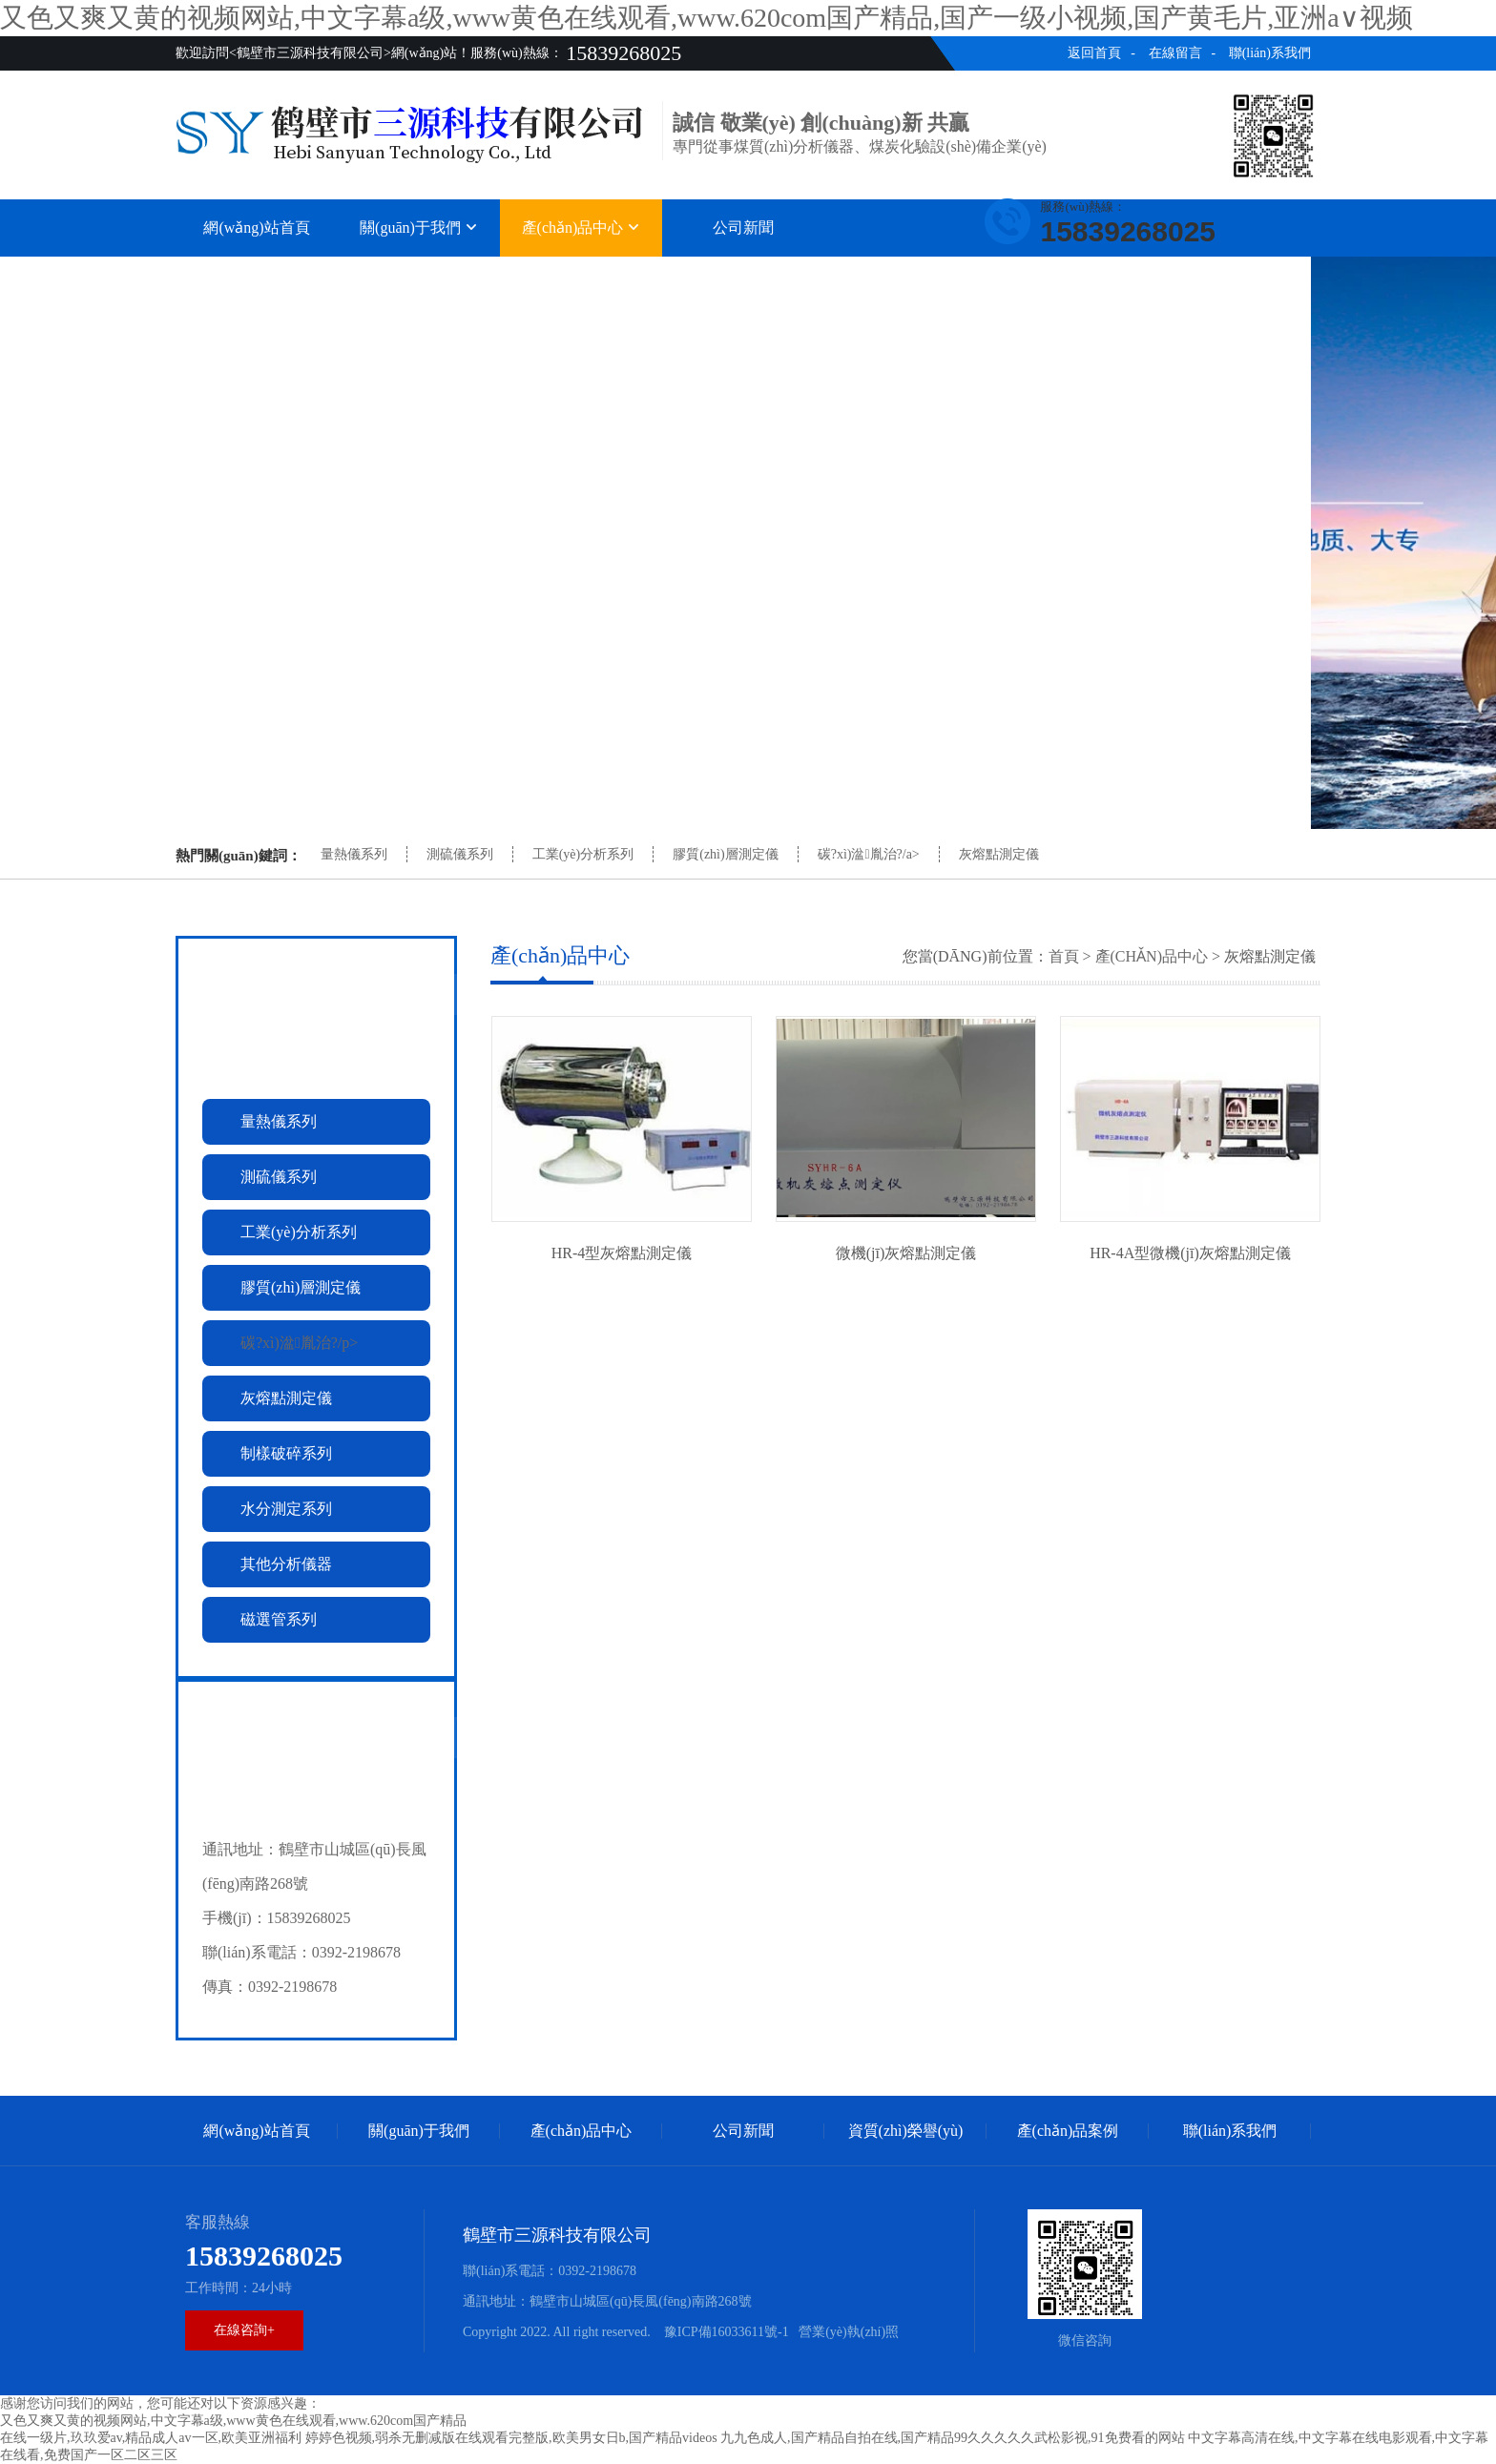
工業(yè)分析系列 (583, 854)
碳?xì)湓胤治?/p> (299, 1343)
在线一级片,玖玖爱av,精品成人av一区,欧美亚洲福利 (150, 2438)
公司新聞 (743, 227)
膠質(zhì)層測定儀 (725, 854)
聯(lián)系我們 (1270, 53)
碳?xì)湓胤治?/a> (869, 854)
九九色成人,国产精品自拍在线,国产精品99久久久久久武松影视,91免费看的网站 (952, 2438)
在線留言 (1175, 53)
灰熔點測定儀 (999, 854)
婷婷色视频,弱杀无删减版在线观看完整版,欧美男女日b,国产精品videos (511, 2438)
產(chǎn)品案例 (1068, 276)
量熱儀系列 (354, 854)
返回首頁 (1094, 53)
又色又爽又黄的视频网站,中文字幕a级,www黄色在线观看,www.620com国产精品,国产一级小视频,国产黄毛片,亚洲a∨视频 (706, 17)
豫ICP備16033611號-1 (724, 2332)
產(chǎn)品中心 (581, 227)
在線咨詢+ (244, 2330)
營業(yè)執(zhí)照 (849, 2332)
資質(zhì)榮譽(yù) (906, 276)
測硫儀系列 (459, 854)
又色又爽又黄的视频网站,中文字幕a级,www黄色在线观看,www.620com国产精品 (233, 2420)
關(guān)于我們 (419, 227)
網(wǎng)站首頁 (256, 227)
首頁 (1064, 956)
